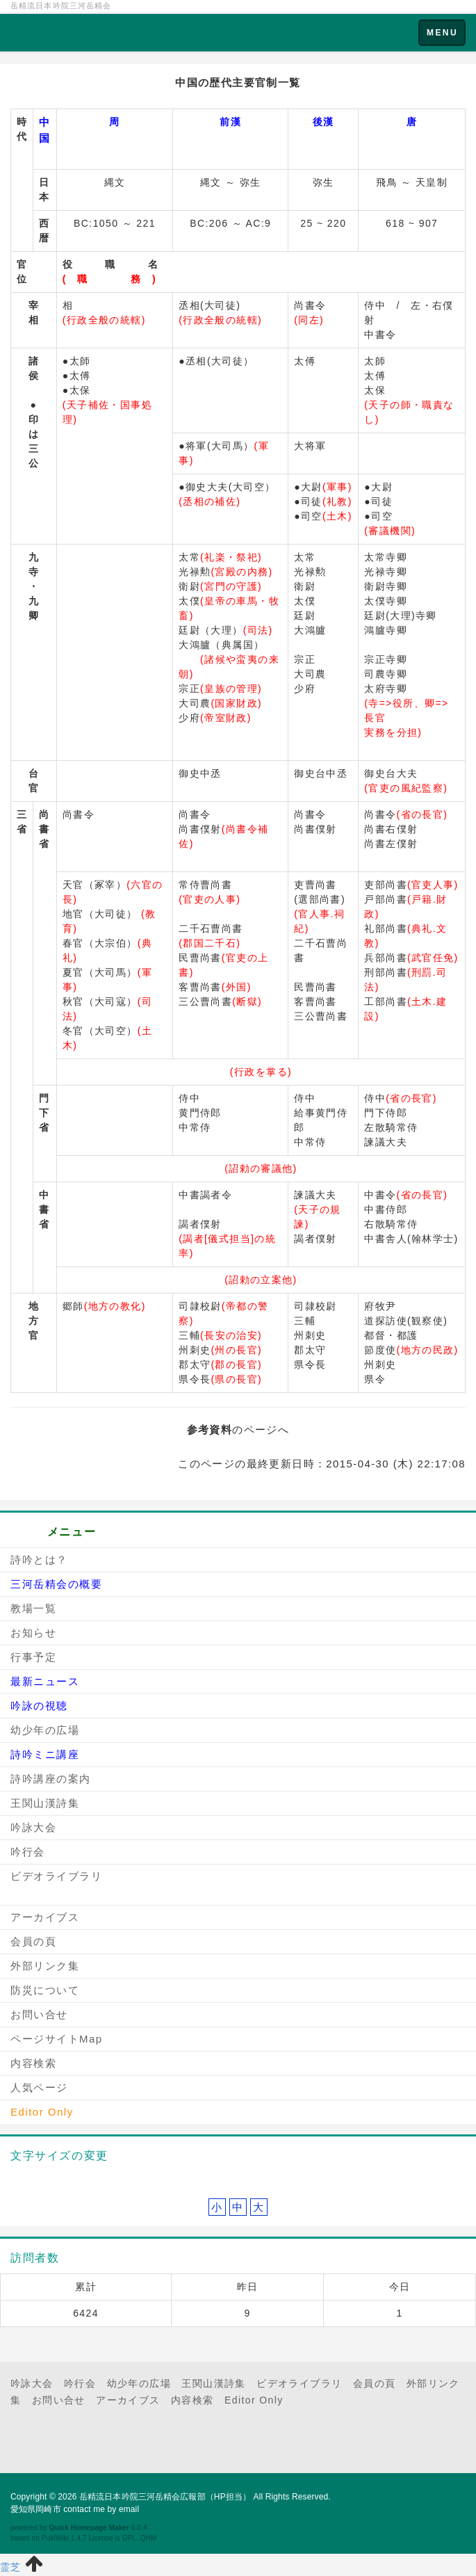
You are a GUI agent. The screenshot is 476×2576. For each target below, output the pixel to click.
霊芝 (11, 2567)
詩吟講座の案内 (50, 1779)
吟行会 (27, 1852)
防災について (44, 1990)
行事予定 (33, 1657)
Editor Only (254, 2400)
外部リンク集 (44, 1966)
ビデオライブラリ (56, 1876)
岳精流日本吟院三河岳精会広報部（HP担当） (165, 2497)
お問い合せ (39, 2014)
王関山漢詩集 (44, 1803)
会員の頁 (33, 1941)
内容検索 (33, 2063)
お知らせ (33, 1633)
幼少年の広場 (44, 1730)
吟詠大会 (33, 1827)
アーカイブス (44, 1917)
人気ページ (39, 2087)
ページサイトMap (56, 2039)
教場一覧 (33, 1608)
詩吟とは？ (39, 1559)
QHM (148, 2538)
